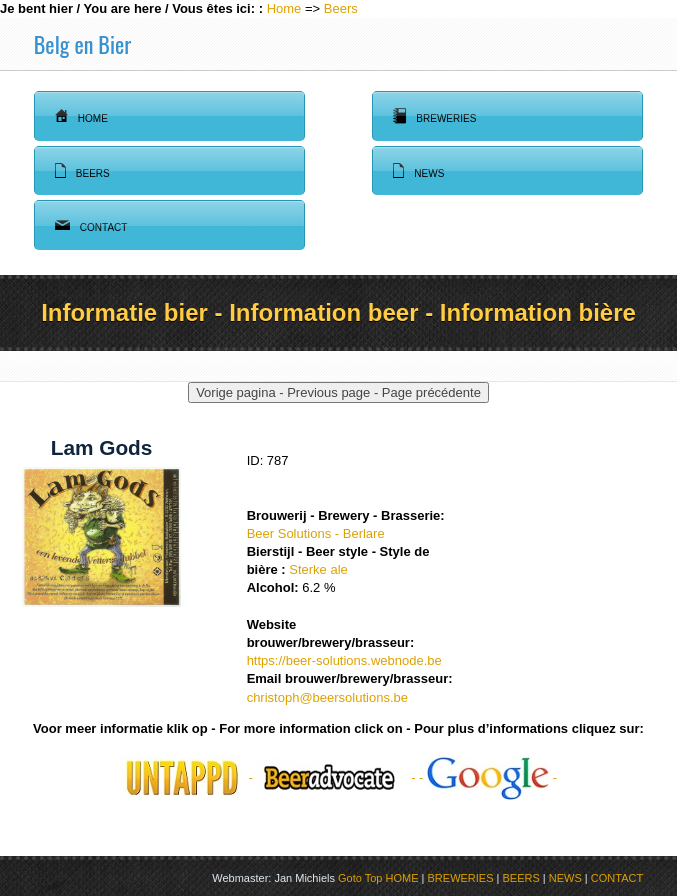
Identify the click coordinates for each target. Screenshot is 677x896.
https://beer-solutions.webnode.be (344, 660)
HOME (402, 878)
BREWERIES (461, 878)
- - (488, 777)
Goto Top (360, 878)
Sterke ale (318, 569)
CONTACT (617, 878)
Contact (91, 225)
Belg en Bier (82, 44)
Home (284, 8)
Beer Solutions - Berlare (316, 533)
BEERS (521, 878)
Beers (341, 8)
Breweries (434, 116)
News (418, 171)
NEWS (565, 878)
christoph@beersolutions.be (327, 697)
